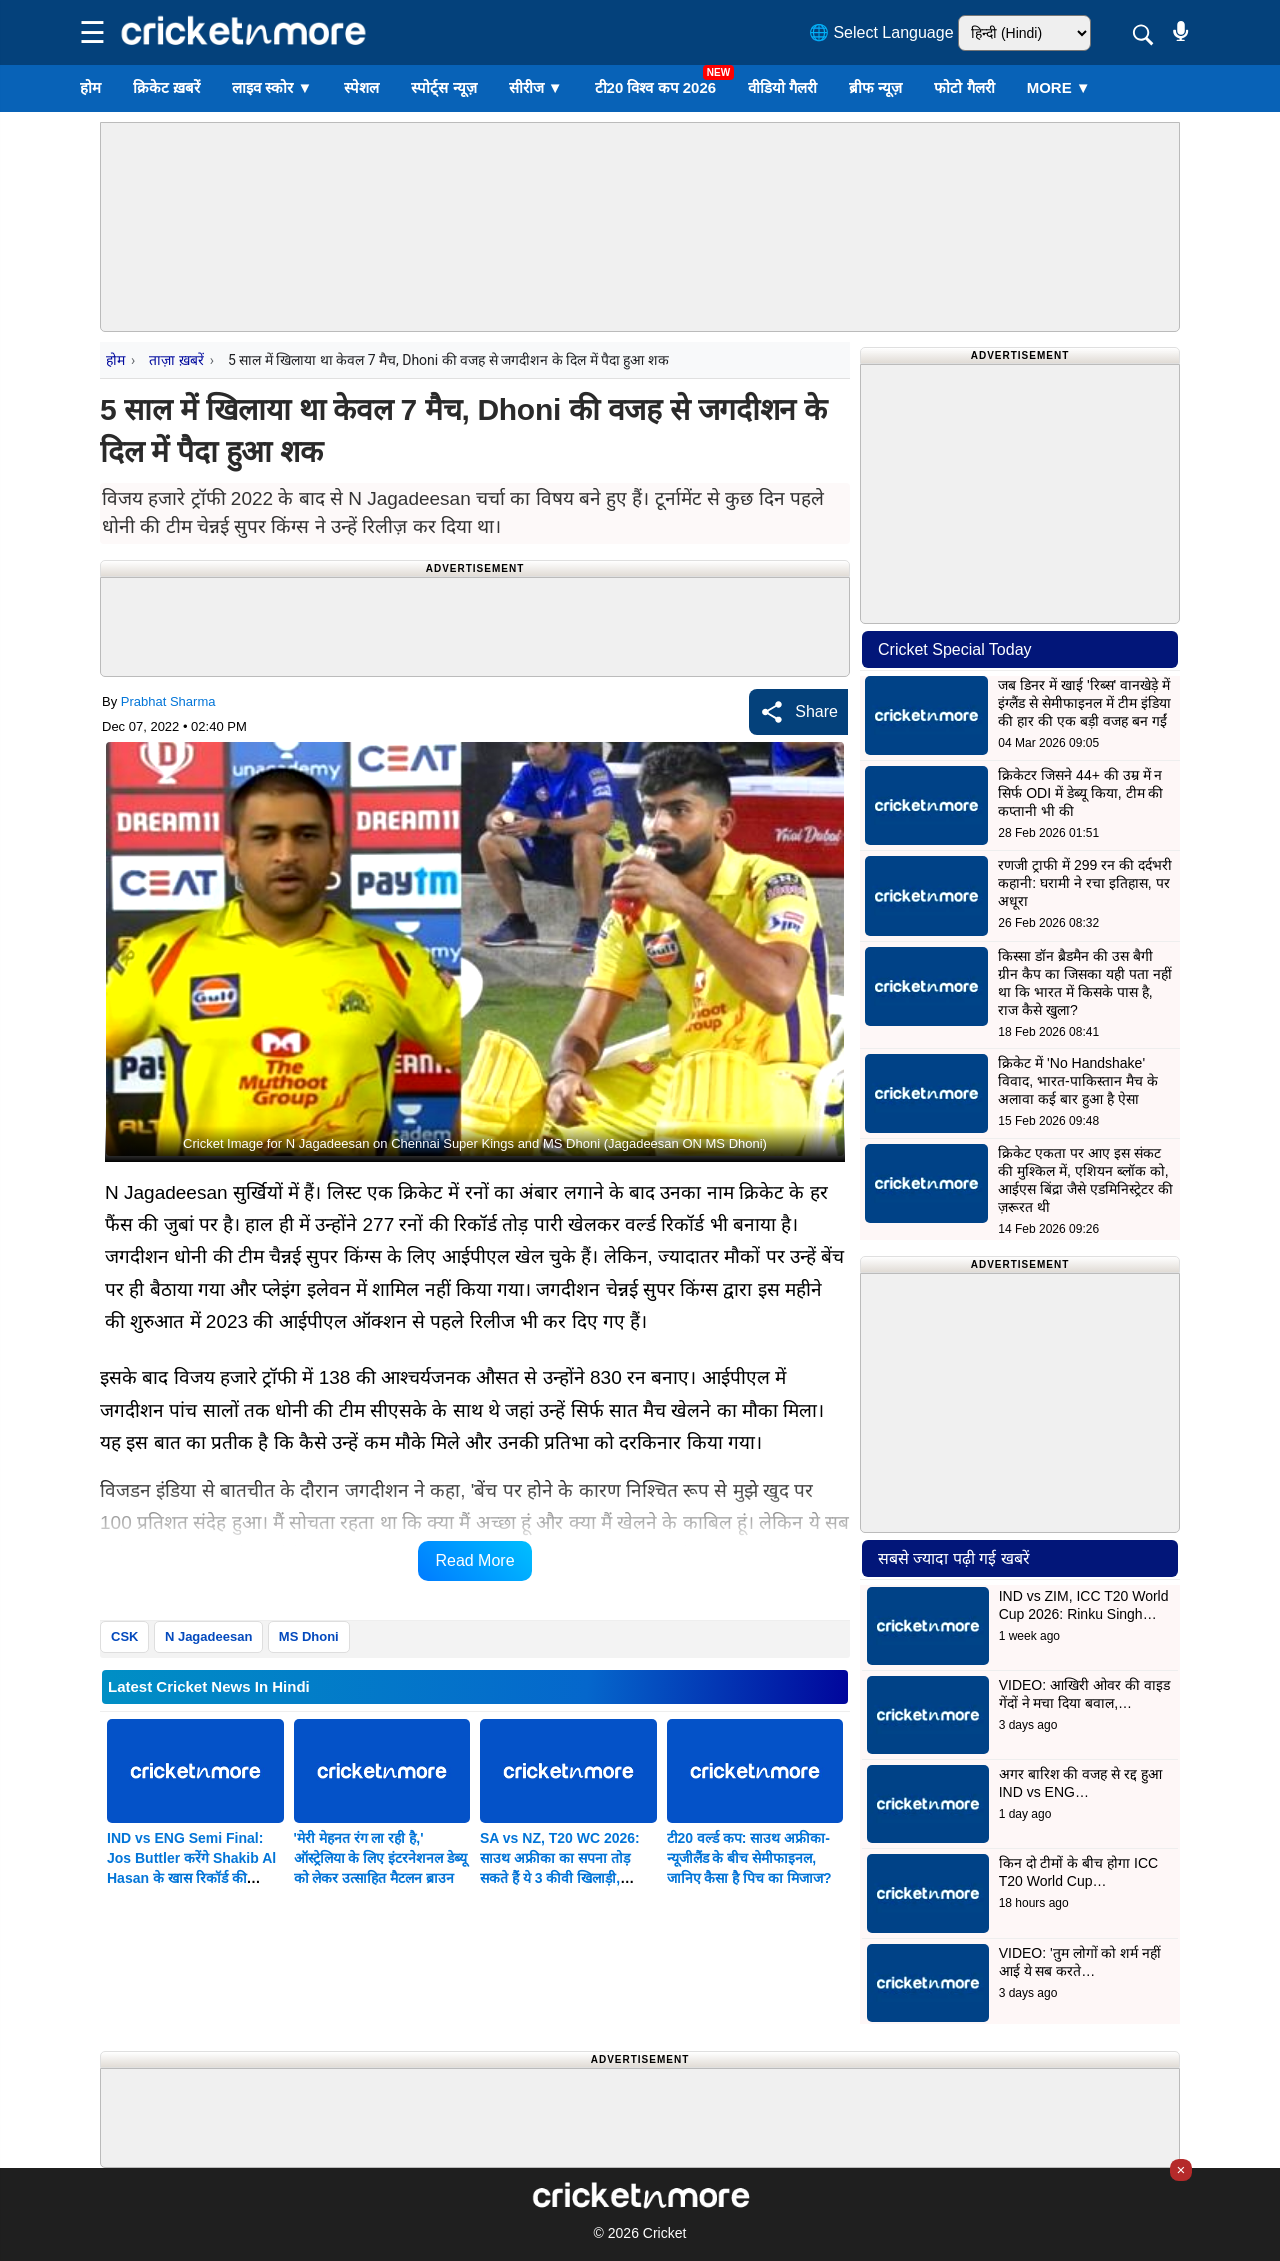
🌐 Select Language (881, 32)
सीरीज (536, 87)
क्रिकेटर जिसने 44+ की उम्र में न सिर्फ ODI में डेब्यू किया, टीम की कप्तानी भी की (1080, 793)
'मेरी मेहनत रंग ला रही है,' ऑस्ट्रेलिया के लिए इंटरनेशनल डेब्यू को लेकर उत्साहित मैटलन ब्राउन (381, 1858)
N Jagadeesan (208, 1636)
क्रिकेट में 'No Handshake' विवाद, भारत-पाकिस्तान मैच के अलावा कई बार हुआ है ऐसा (1077, 1081)
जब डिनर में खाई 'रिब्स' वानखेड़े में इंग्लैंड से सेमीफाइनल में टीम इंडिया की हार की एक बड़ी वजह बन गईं (1084, 703)
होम (90, 87)
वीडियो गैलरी (782, 87)
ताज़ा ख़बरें (176, 360)
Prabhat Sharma (168, 701)
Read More (474, 1560)
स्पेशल (361, 87)
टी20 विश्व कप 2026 (656, 87)
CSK (124, 1636)
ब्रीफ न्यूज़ (875, 87)
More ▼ (1059, 87)
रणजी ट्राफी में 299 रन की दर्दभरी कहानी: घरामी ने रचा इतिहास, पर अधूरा (1085, 883)
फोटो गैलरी (964, 87)
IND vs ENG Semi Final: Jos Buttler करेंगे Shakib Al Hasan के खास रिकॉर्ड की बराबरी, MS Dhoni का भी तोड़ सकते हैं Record (191, 1878)
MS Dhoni (309, 1636)
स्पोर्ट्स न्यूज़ (443, 87)
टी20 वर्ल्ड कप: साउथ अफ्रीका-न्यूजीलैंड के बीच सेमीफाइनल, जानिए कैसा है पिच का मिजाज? (749, 1858)
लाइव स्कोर (272, 87)
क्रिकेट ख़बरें (166, 87)
